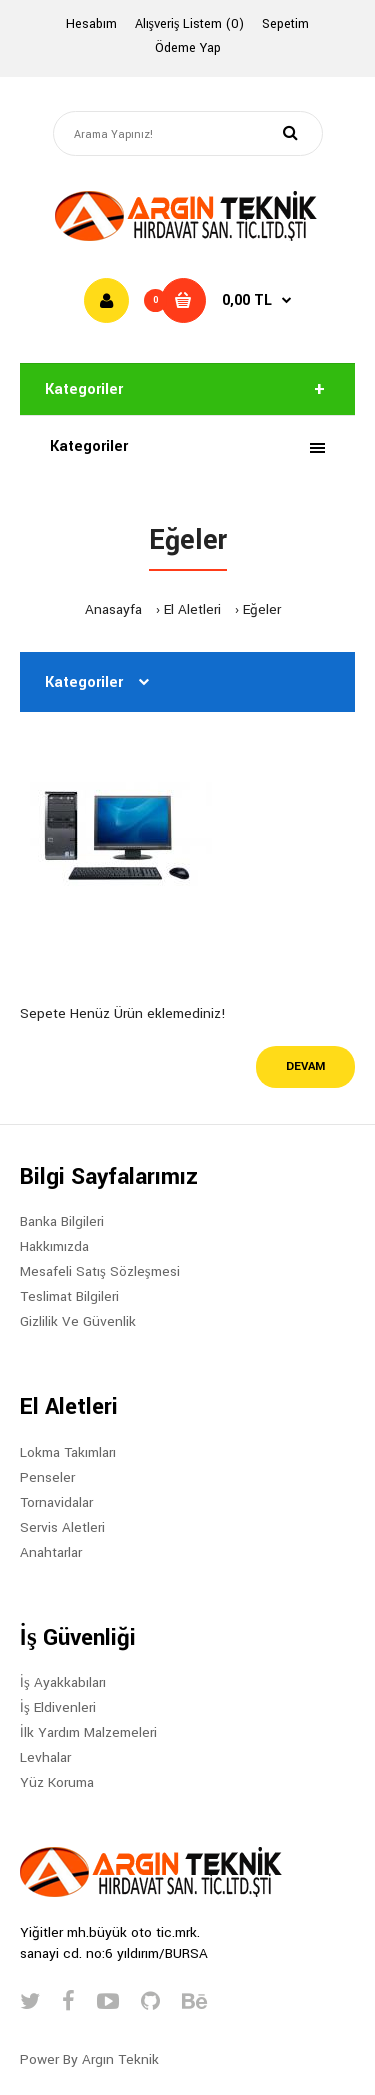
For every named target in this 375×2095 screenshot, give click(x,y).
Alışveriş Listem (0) (190, 24)
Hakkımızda (54, 1246)
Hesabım (91, 24)
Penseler (47, 1477)
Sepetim (285, 24)
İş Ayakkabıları (63, 1682)
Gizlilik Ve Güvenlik (78, 1321)
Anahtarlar (51, 1552)
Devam (305, 1066)
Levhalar (45, 1757)
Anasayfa (113, 609)
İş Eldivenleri (58, 1707)
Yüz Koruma (57, 1782)
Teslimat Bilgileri (69, 1296)
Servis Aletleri (62, 1527)
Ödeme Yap (188, 48)
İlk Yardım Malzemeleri (88, 1732)
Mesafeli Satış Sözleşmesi (100, 1271)
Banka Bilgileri (62, 1221)
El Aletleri (192, 609)
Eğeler (262, 609)
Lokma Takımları (68, 1452)
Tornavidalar (56, 1502)
